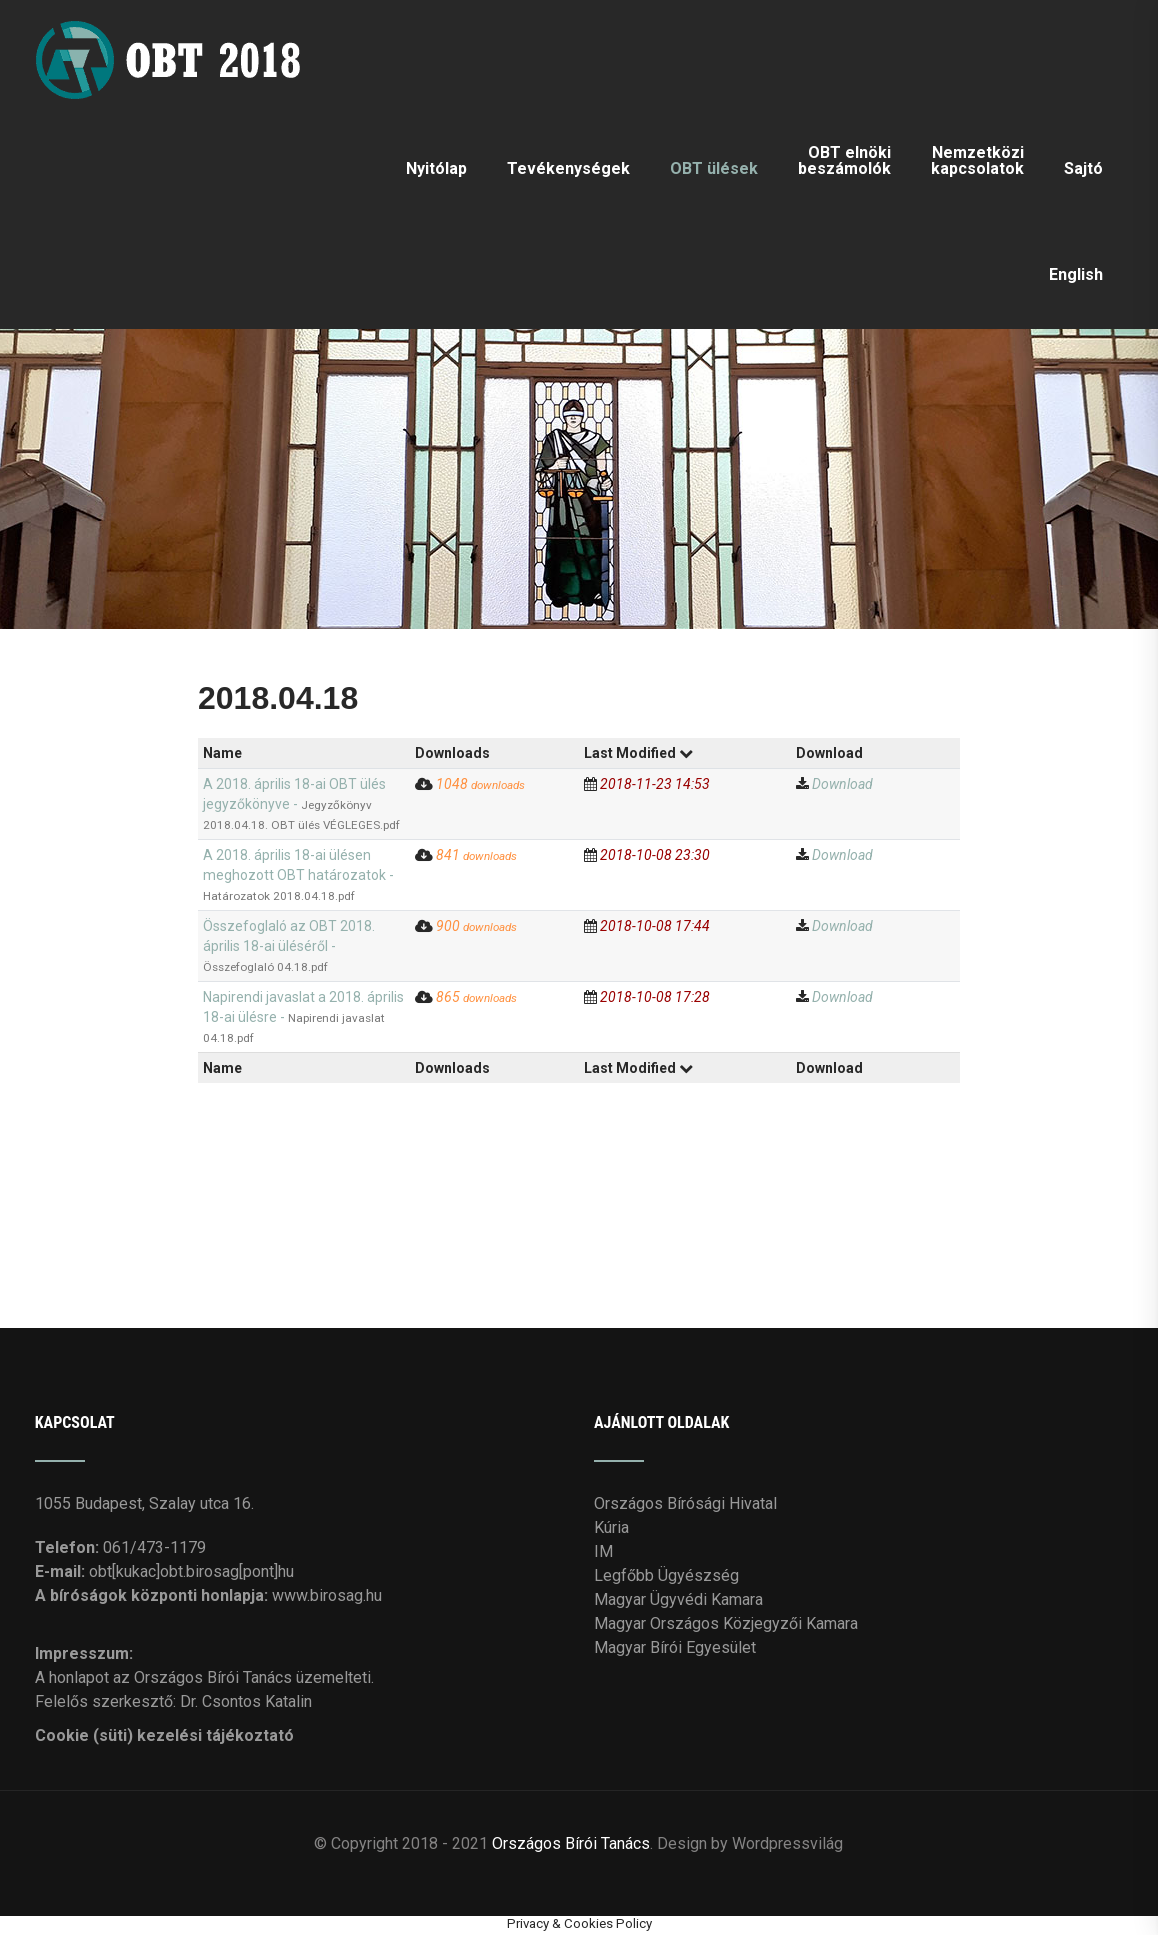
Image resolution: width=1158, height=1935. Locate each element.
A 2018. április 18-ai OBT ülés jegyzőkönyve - (301, 804)
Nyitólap (436, 168)
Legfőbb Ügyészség (666, 1575)
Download (842, 784)
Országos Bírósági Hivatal (685, 1503)
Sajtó (1083, 168)
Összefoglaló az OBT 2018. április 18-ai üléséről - (289, 946)
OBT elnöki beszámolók (844, 160)
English (1076, 274)
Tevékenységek (568, 168)
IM (603, 1551)
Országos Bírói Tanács (571, 1842)
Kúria (611, 1527)
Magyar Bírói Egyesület (675, 1647)
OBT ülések (714, 168)
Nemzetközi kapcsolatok (977, 160)
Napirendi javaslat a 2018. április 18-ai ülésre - (303, 1017)
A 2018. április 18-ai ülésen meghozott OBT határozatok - (298, 875)
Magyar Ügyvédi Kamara (678, 1599)
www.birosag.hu (327, 1595)
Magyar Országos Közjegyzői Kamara (726, 1623)
